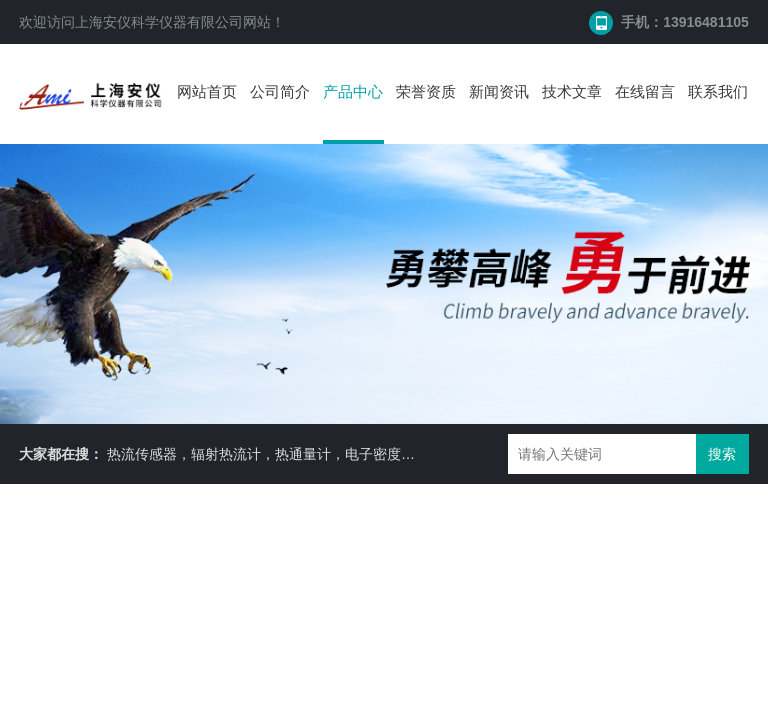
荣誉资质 (426, 91)
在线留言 (645, 91)
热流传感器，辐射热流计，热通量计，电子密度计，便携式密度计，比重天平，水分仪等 (380, 454)
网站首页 (207, 91)
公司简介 (280, 91)
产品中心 (353, 91)
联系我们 (718, 91)
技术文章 (572, 91)
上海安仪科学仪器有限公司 (159, 22)
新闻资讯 (499, 91)
